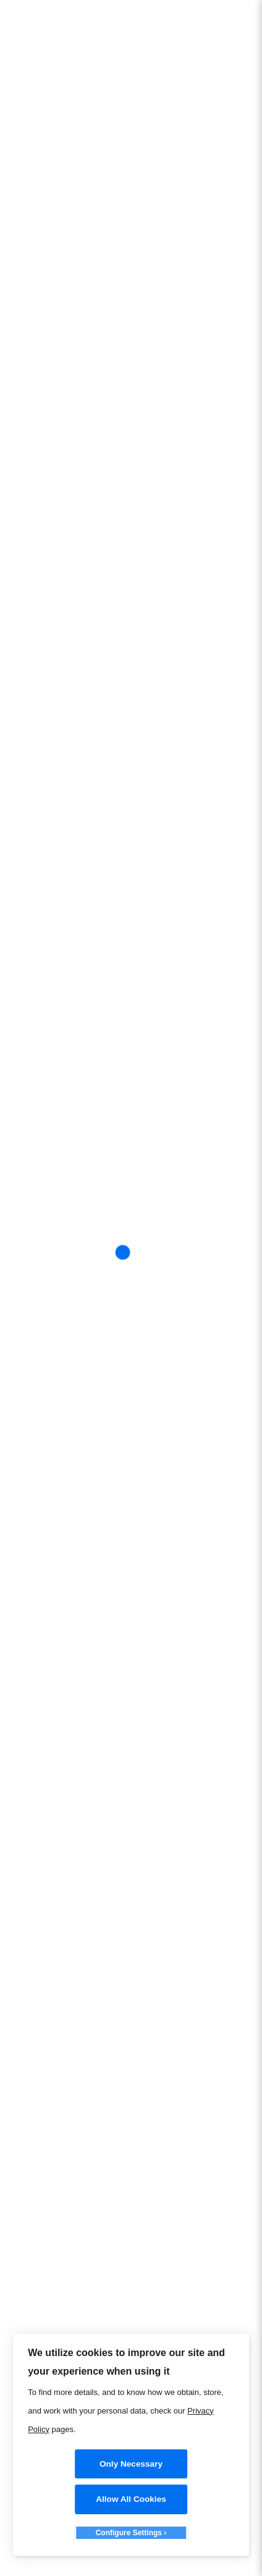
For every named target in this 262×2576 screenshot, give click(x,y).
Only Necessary (131, 2464)
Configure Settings (129, 2532)
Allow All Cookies (131, 2499)
